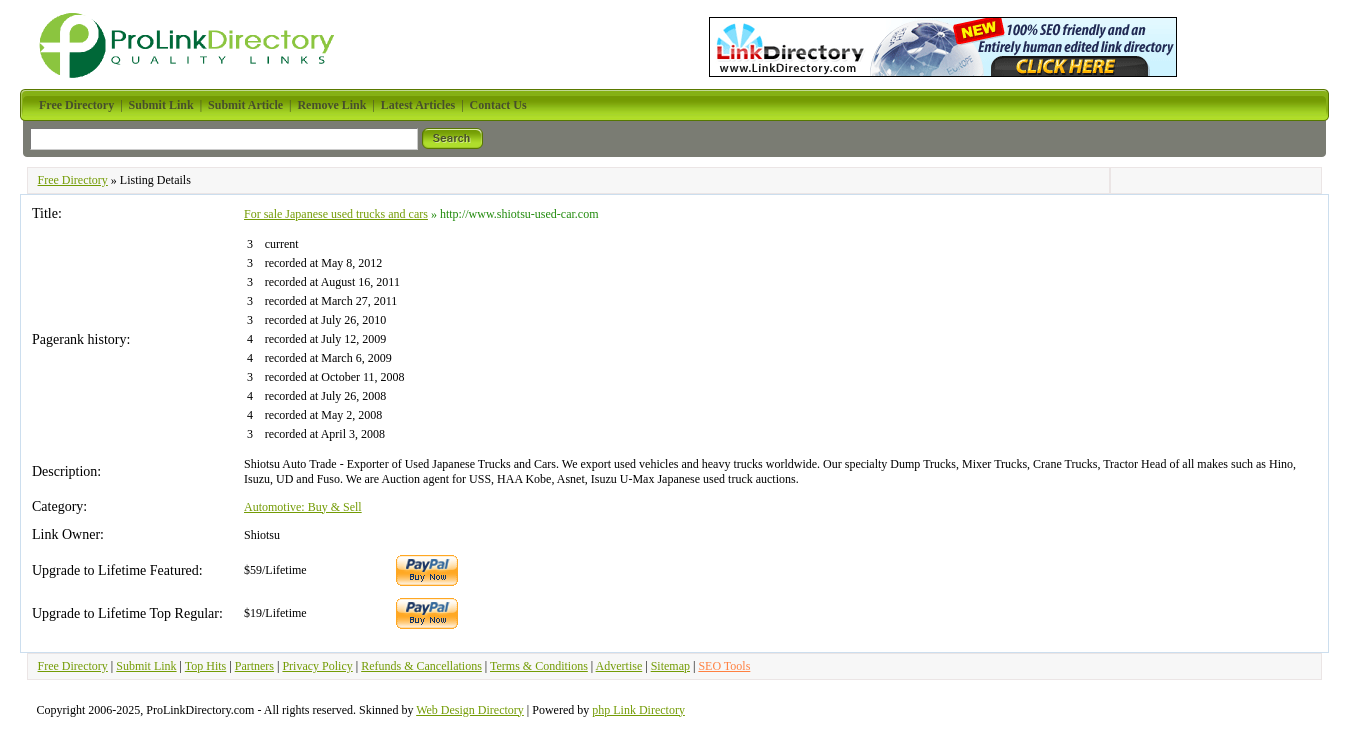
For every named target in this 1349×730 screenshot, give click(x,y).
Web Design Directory (470, 710)
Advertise (619, 666)
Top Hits (206, 666)
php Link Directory (638, 710)
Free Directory (73, 180)
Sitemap (670, 666)
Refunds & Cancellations (421, 666)
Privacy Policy (317, 666)
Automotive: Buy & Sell (303, 507)
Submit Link (146, 666)
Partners (254, 666)
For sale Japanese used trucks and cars (336, 214)
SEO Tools (724, 666)
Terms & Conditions (539, 666)
